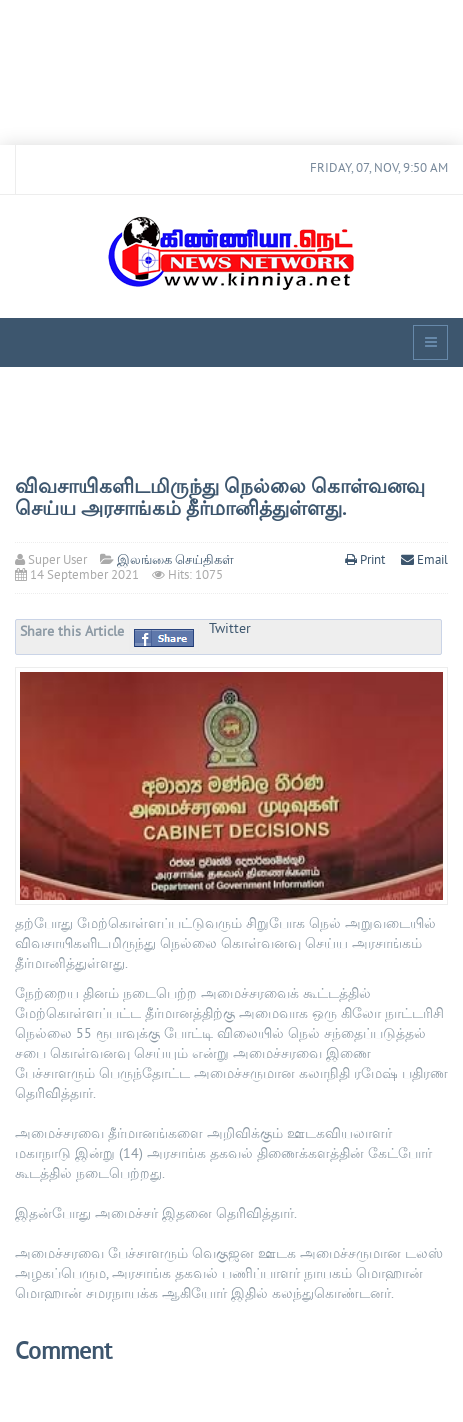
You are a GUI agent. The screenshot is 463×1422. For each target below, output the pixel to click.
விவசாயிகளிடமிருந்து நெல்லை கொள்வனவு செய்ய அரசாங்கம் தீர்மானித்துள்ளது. (220, 499)
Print (366, 561)
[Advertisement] (231, 72)
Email (424, 561)
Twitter (230, 629)
